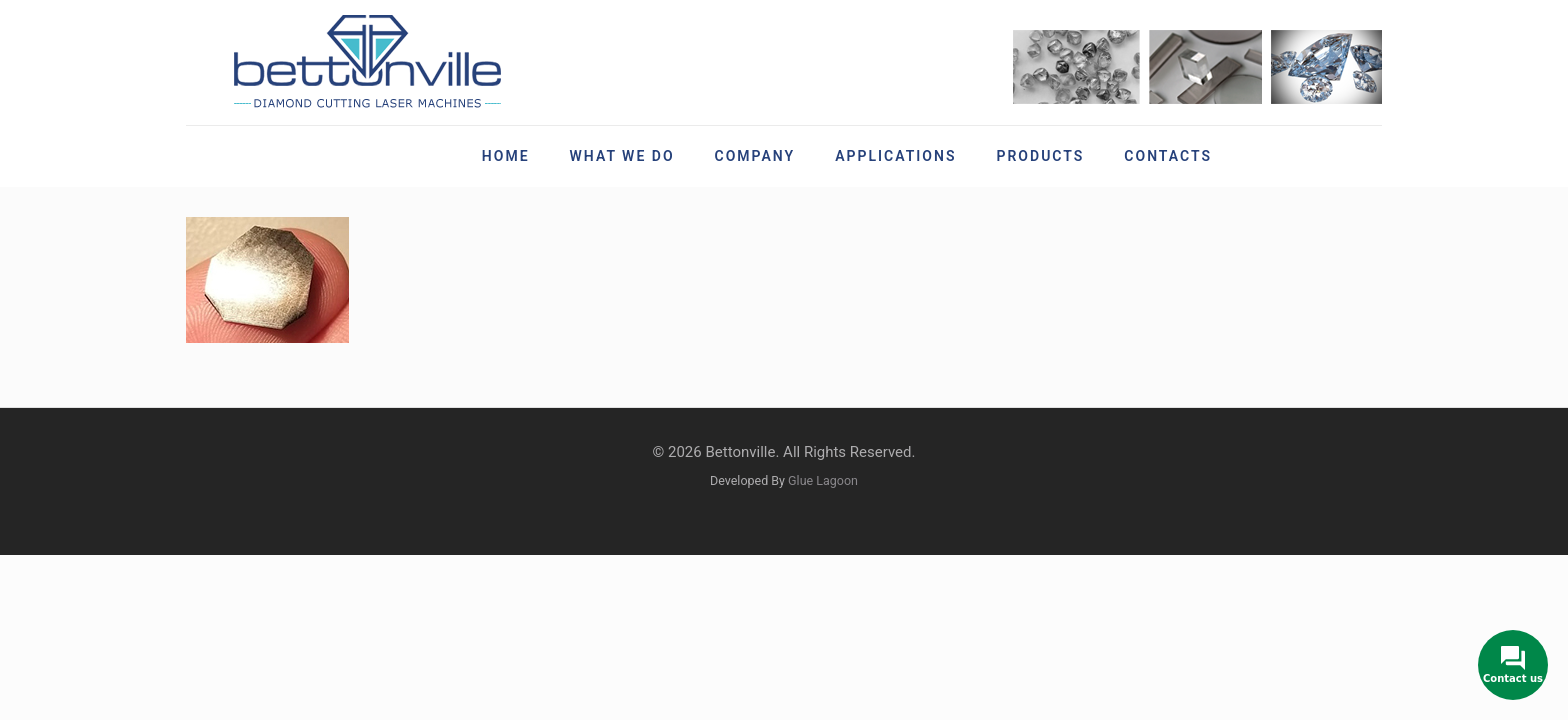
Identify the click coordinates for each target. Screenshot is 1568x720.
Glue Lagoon (823, 480)
